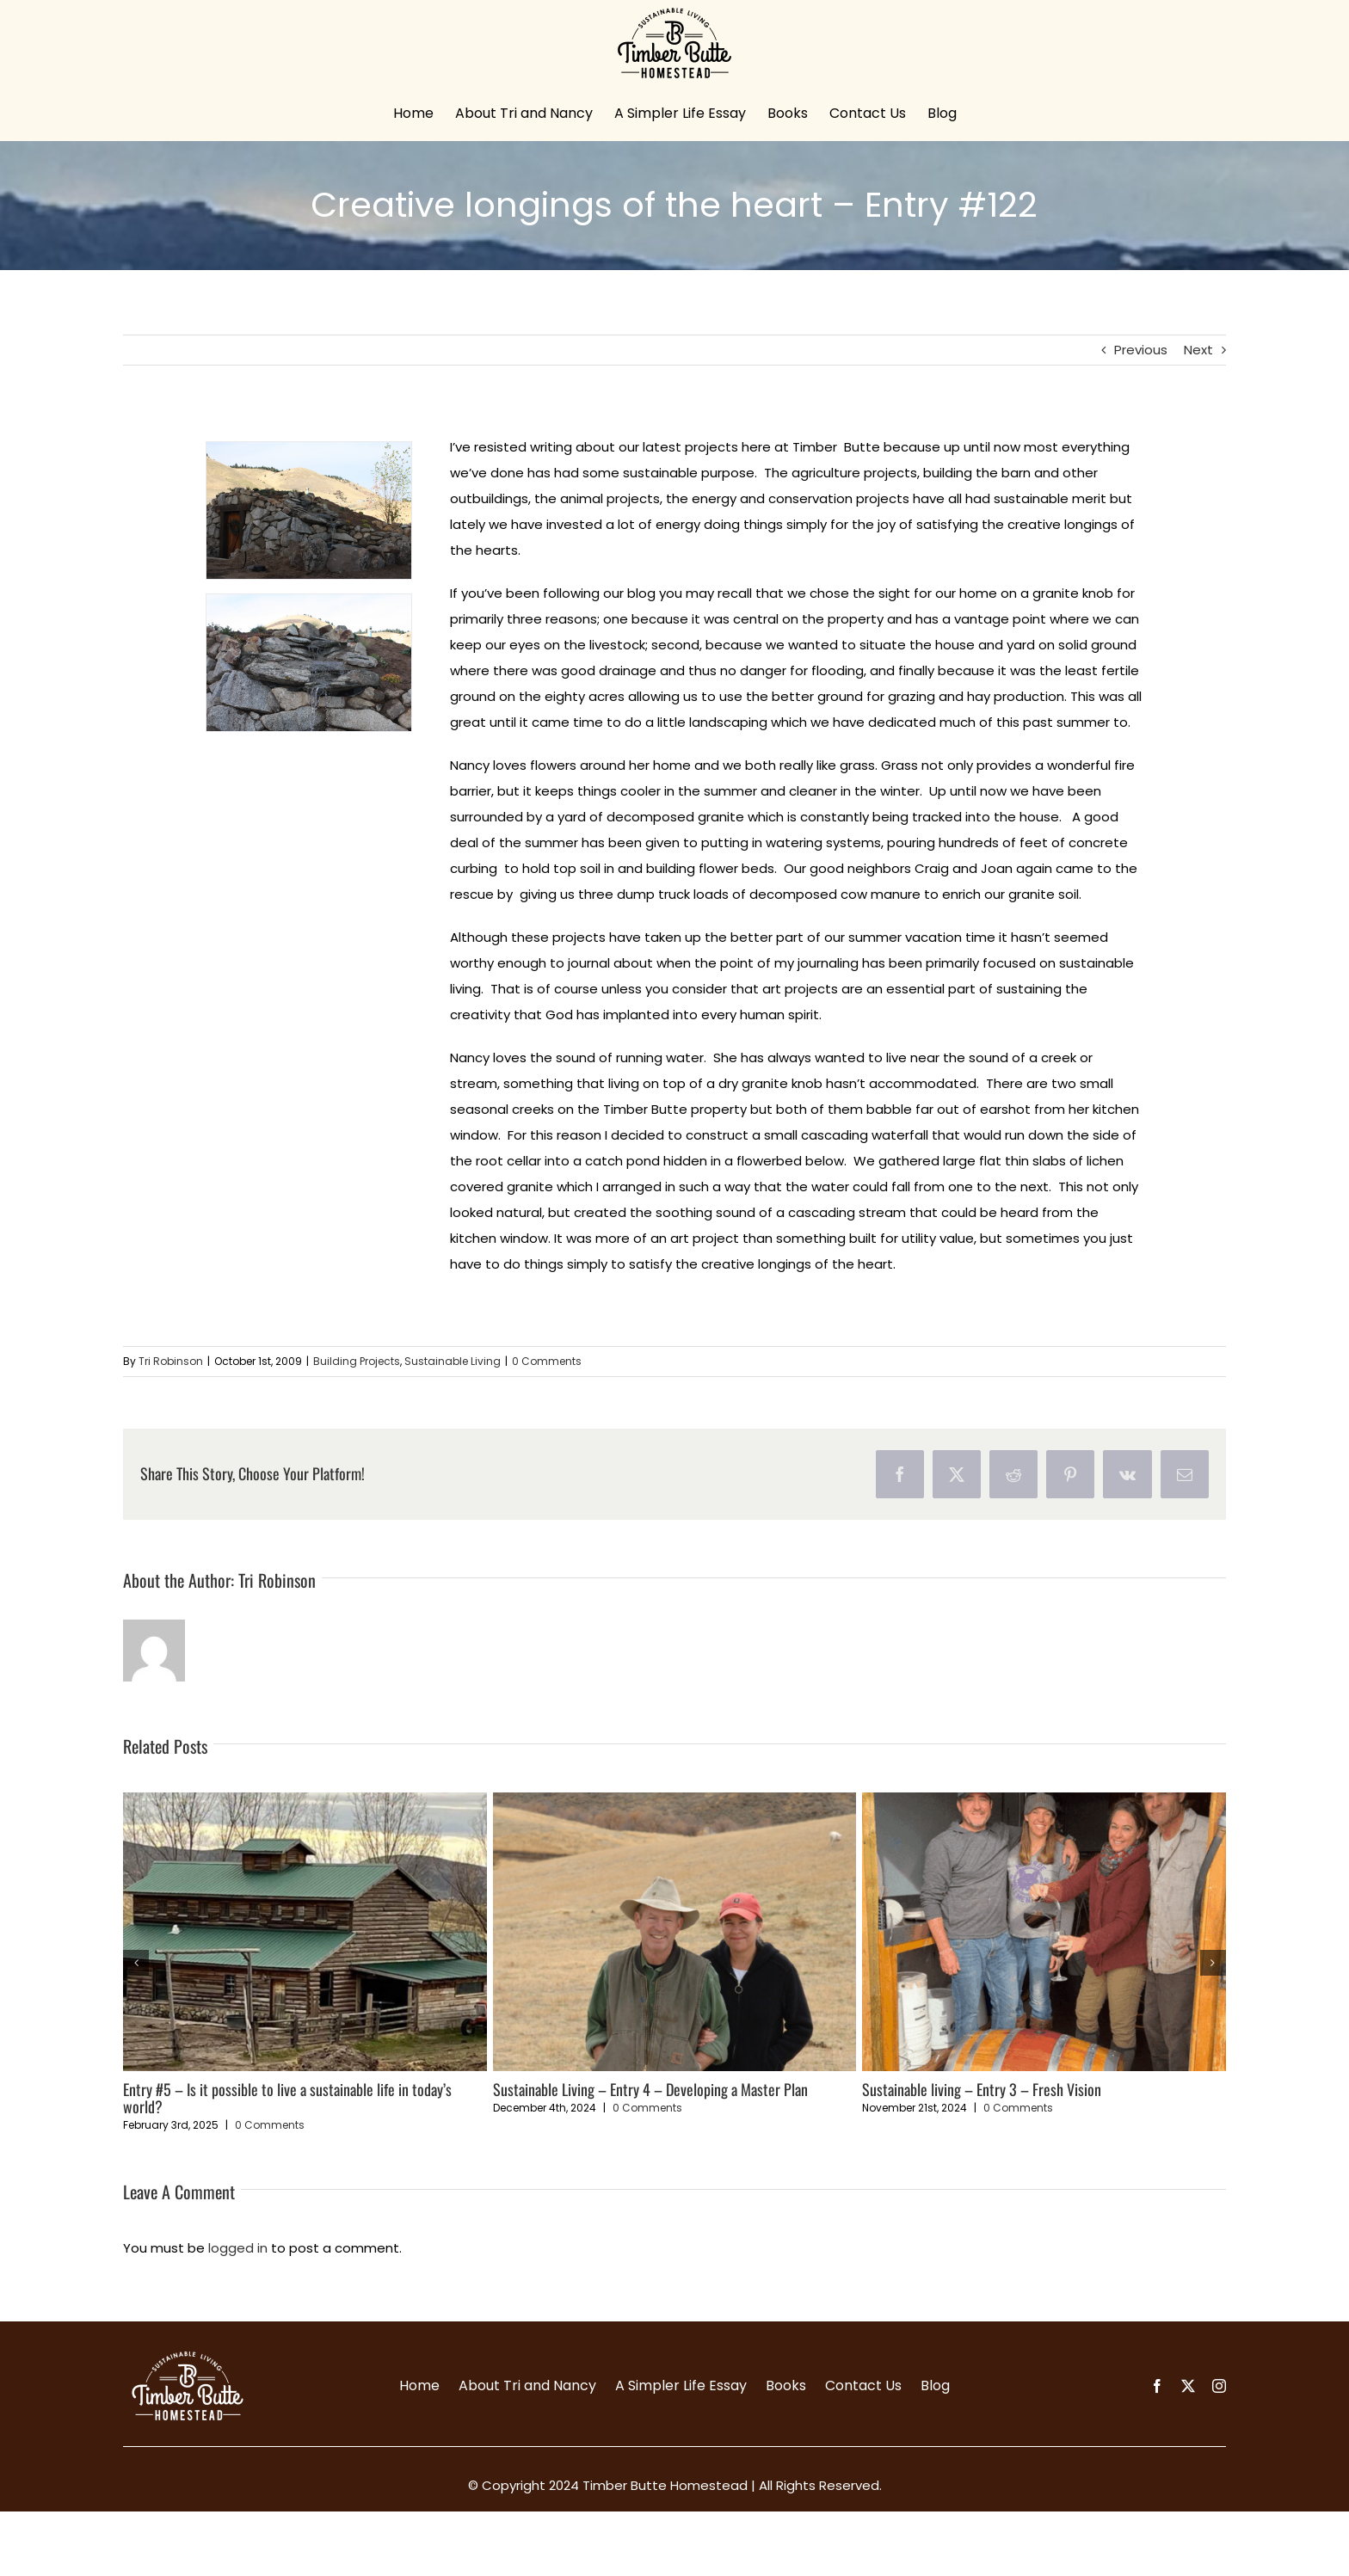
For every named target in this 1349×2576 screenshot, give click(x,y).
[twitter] (1188, 2386)
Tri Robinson (171, 1361)
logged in (238, 2248)
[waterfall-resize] (308, 510)
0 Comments (547, 1361)
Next (1198, 350)
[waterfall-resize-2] (308, 662)
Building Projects (356, 1361)
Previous (1140, 350)
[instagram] (1219, 2386)
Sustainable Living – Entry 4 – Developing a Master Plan (650, 2089)
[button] (136, 1963)
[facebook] (1157, 2386)
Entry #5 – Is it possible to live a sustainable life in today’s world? (287, 2098)
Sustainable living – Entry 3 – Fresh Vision (981, 2089)
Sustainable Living (452, 1361)
